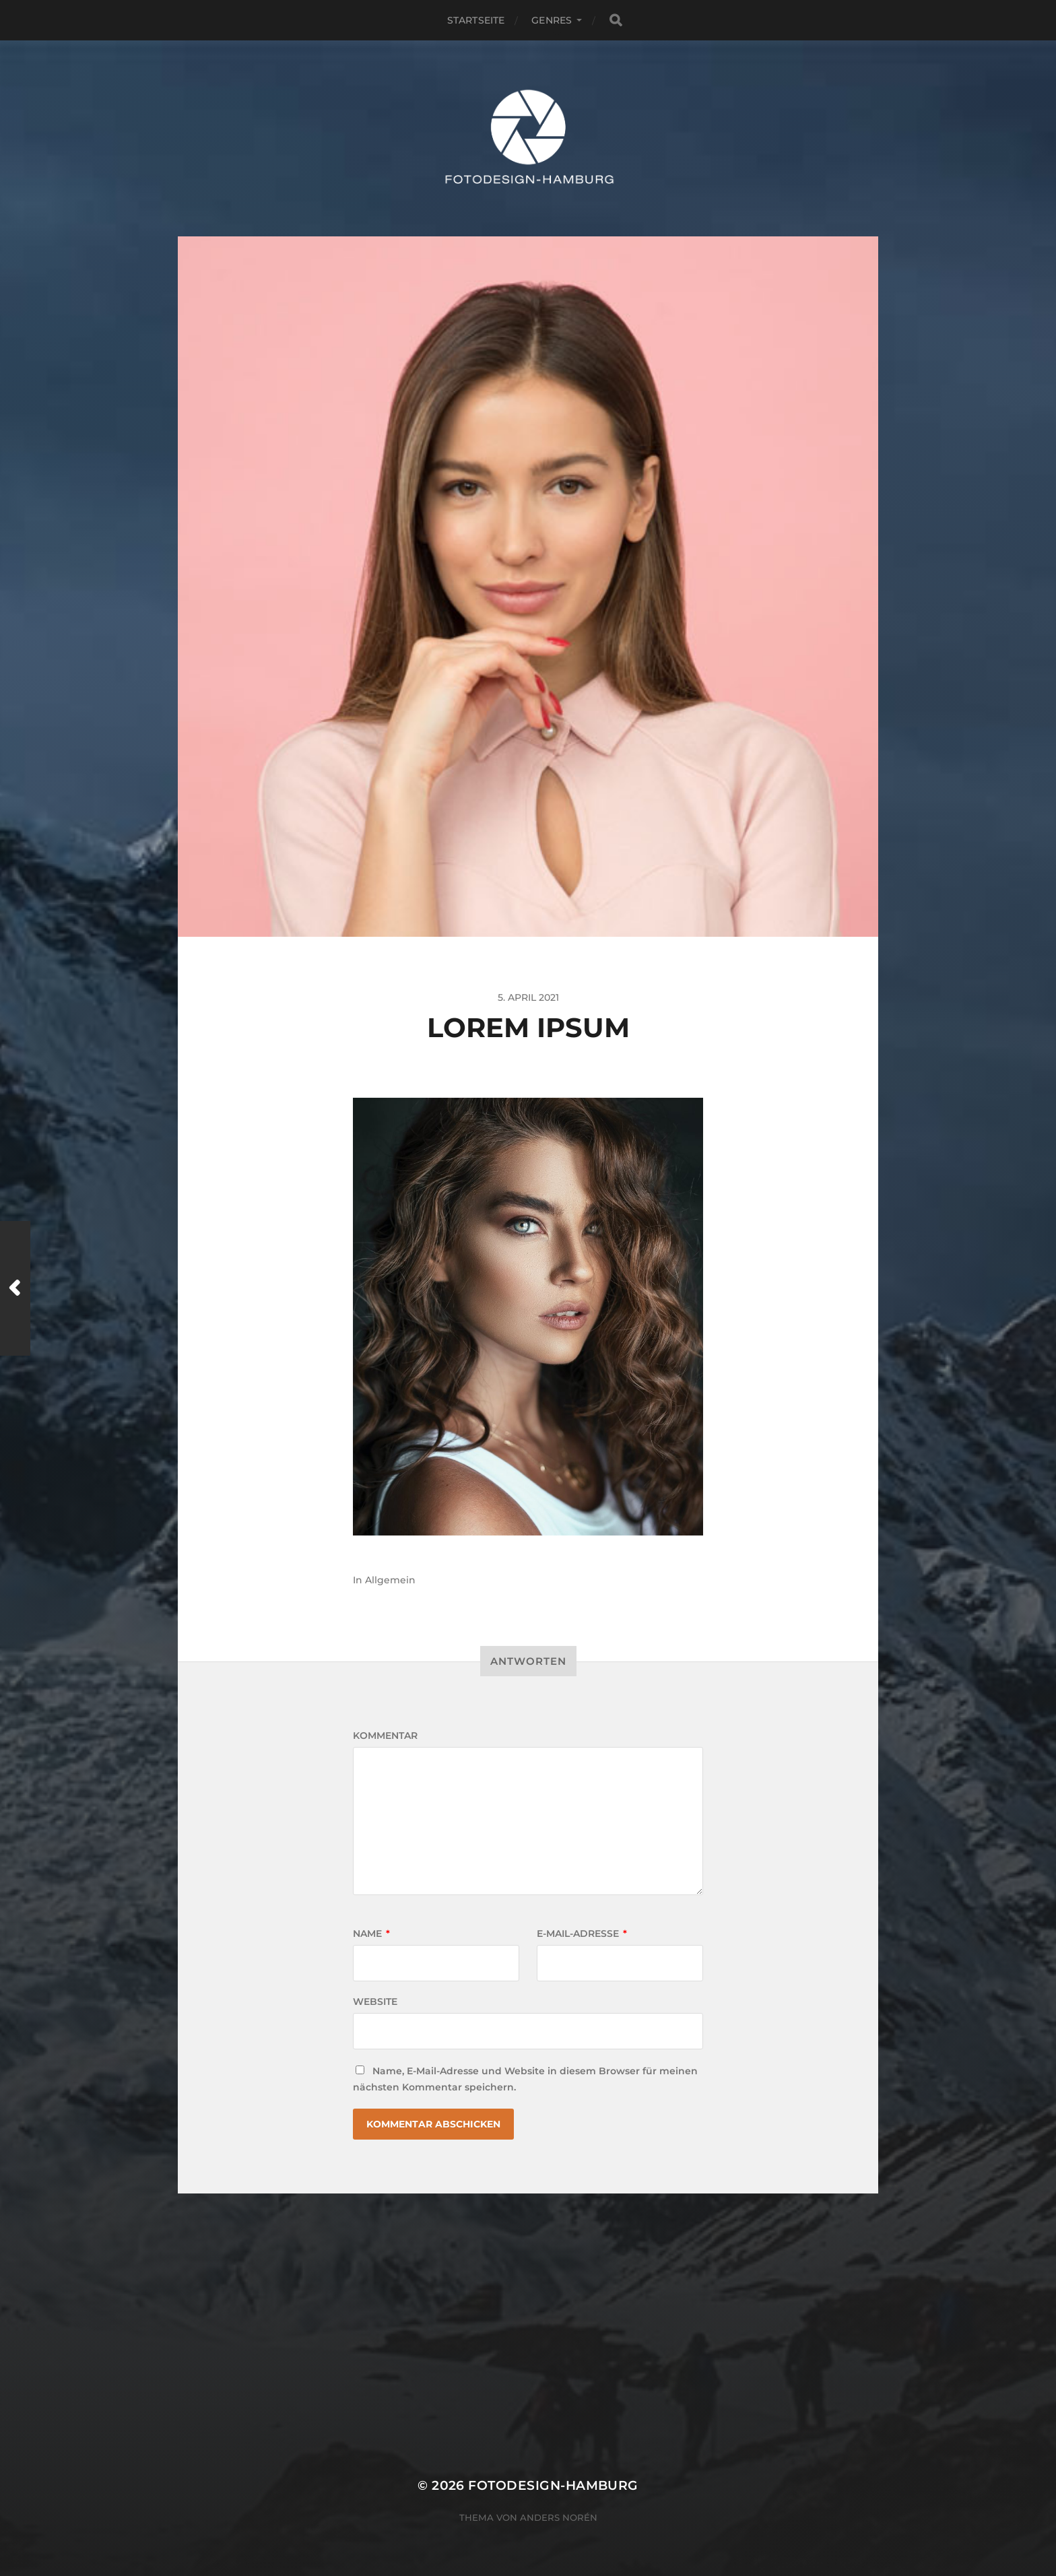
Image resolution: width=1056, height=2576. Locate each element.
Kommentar (385, 1735)
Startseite (475, 20)
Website (375, 2001)
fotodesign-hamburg (553, 2485)
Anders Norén (558, 2517)
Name (371, 1933)
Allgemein (390, 1580)
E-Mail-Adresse (582, 1933)
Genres (551, 20)
